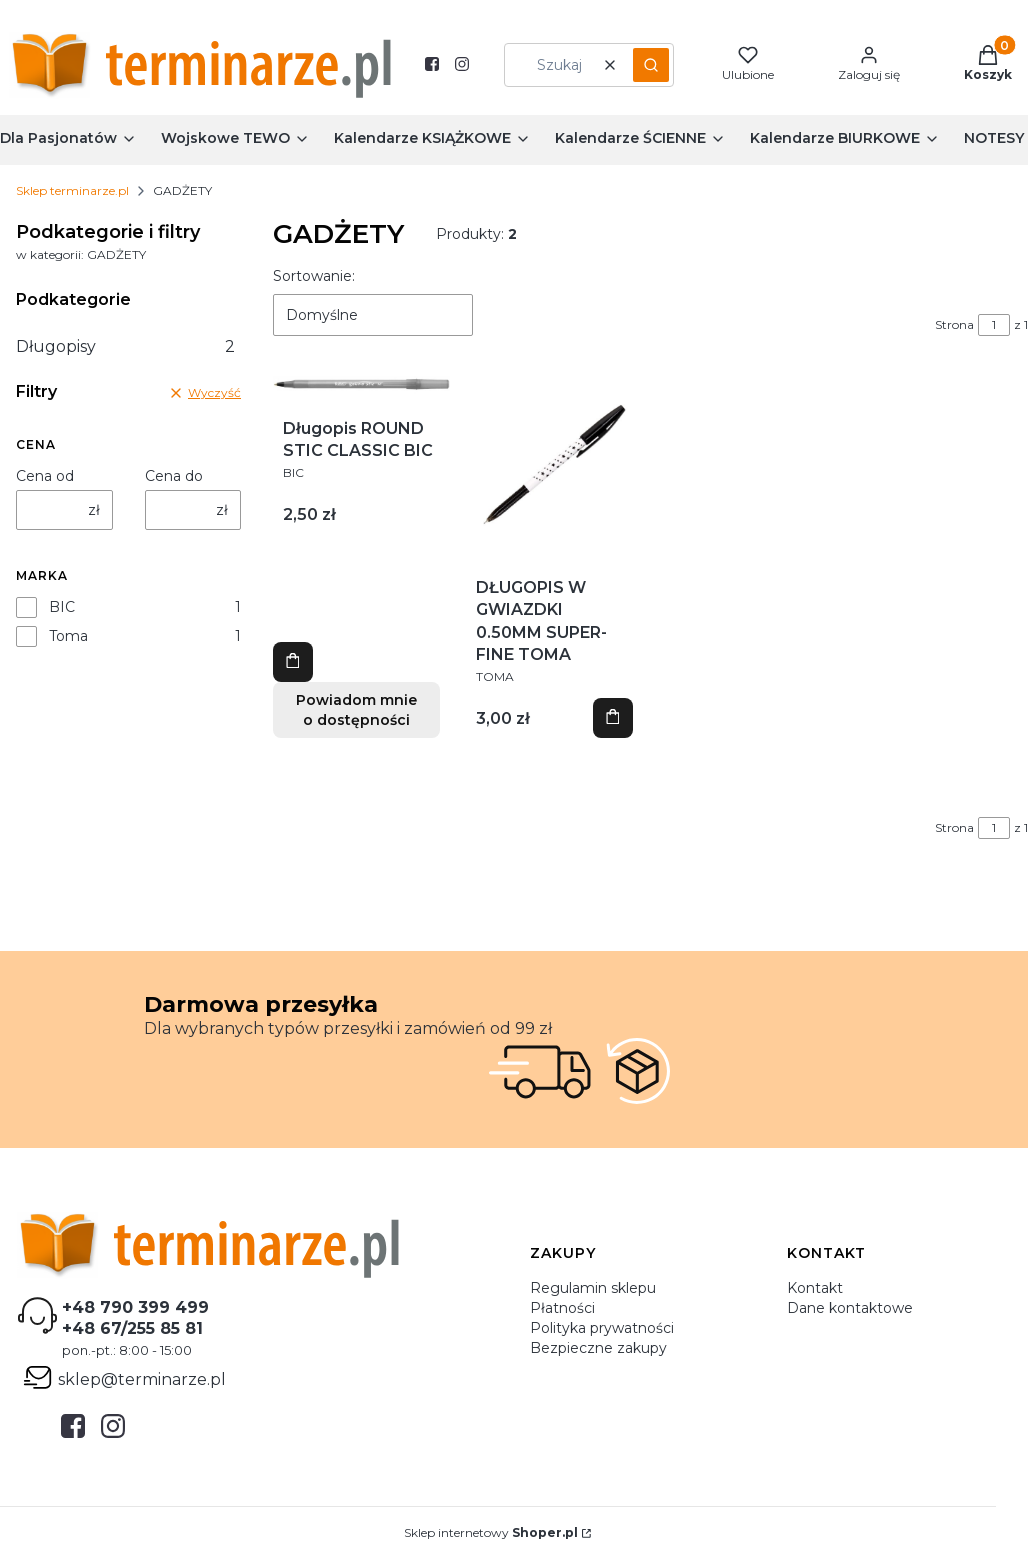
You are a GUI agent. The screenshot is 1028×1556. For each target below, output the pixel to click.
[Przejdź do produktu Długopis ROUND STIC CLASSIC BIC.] (361, 385)
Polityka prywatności (602, 1328)
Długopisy (125, 346)
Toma (68, 636)
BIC (62, 607)
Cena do (174, 476)
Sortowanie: (314, 276)
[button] (651, 65)
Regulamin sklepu (593, 1288)
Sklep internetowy (491, 1532)
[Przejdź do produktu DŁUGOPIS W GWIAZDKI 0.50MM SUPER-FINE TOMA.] (554, 464)
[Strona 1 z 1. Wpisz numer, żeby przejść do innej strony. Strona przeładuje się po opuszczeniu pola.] (994, 325)
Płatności (562, 1308)
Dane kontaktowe (850, 1308)
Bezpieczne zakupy (598, 1348)
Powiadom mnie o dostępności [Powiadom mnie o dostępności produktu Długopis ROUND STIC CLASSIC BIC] (356, 710)
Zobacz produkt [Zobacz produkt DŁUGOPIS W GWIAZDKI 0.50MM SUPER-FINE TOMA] (613, 718)
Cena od (45, 476)
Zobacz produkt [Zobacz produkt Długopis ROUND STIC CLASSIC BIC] (293, 662)
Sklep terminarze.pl (72, 190)
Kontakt (815, 1288)
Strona (954, 324)
